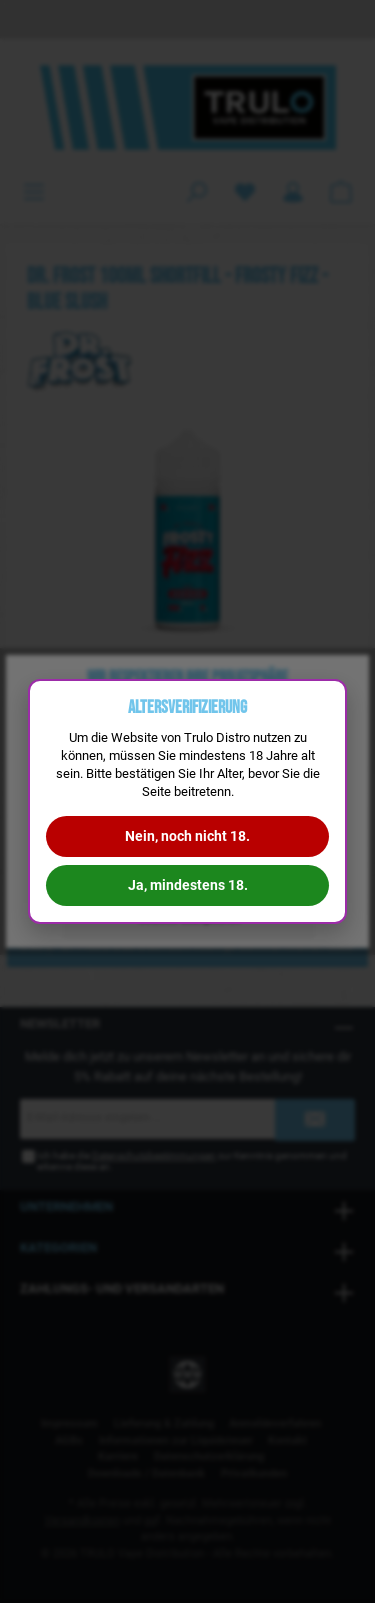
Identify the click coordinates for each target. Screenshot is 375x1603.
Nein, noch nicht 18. (187, 836)
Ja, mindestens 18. (188, 885)
